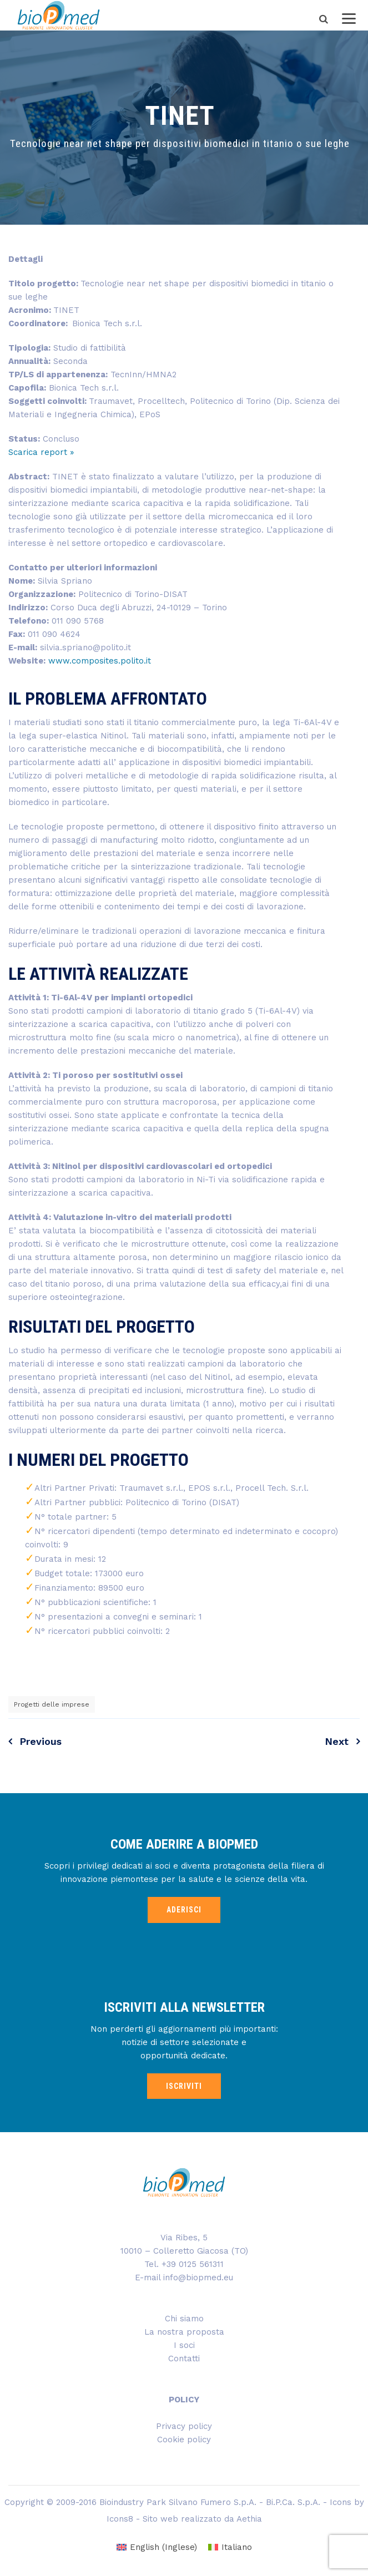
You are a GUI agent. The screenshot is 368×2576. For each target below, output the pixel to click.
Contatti (184, 2359)
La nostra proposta (184, 2332)
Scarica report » (41, 452)
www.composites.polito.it (99, 661)
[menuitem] (157, 2547)
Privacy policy (184, 2426)
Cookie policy (184, 2440)
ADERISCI (184, 1909)
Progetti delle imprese (51, 1704)
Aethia (249, 2519)
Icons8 (120, 2519)
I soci (184, 2345)
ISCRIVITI (184, 2086)
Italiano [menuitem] (236, 2547)
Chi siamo (184, 2319)
